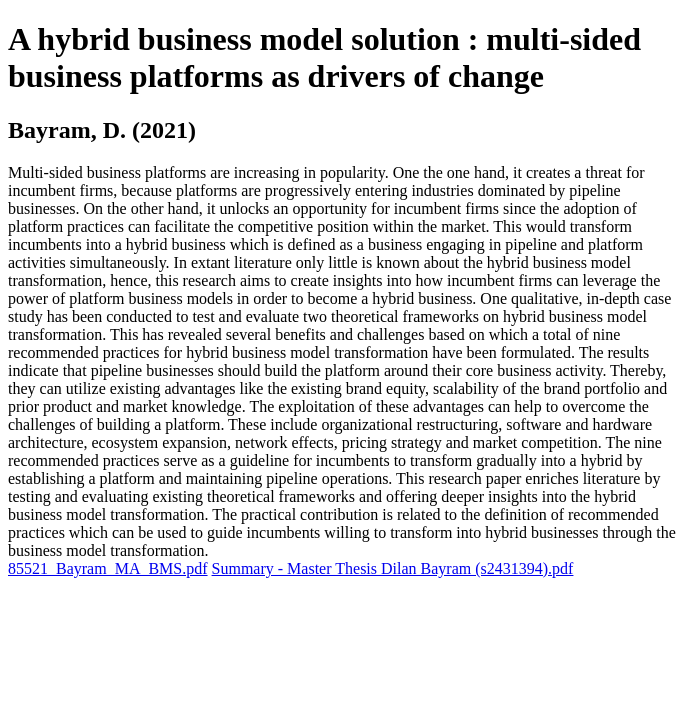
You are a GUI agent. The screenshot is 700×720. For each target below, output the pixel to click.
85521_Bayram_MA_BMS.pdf (108, 568)
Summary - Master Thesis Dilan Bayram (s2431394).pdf (393, 568)
